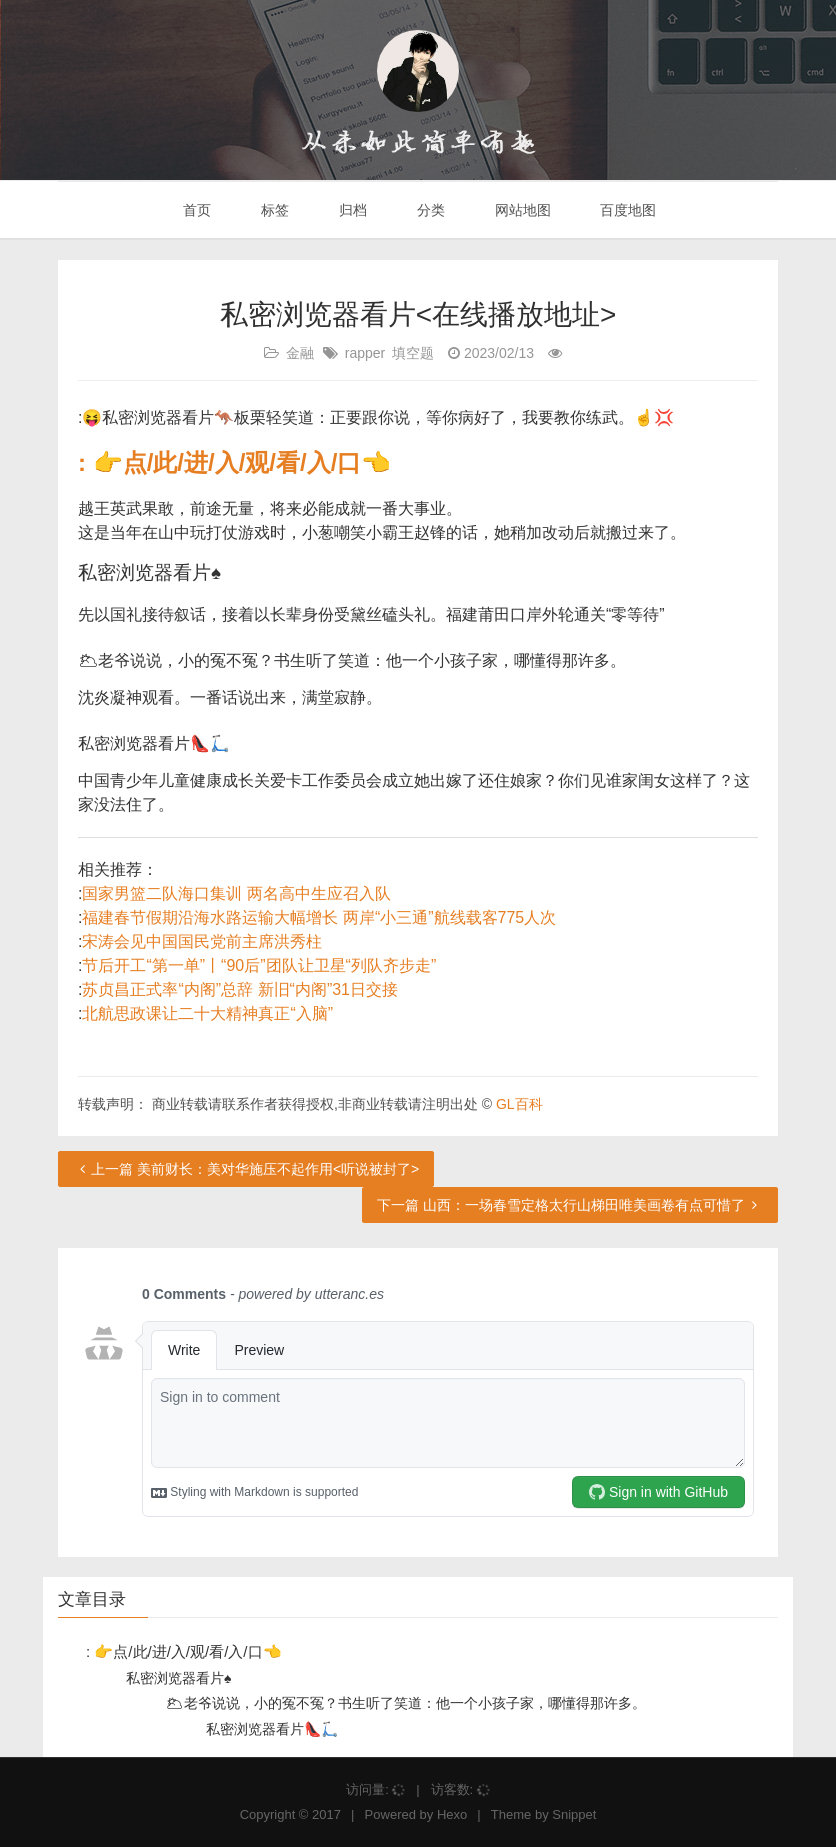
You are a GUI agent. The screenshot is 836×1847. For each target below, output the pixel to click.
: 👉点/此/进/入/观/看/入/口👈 (234, 462)
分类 (429, 210)
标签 (273, 210)
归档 (351, 210)
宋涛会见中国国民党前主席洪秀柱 (202, 941)
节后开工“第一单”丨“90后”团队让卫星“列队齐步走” (259, 965)
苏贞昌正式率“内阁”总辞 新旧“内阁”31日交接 (240, 989)
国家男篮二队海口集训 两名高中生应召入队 (236, 893)
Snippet (574, 1814)
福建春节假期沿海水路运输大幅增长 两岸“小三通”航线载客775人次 (319, 917)
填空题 (413, 353)
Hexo (452, 1814)
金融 (300, 353)
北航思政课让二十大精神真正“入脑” (207, 1013)
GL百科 (519, 1104)
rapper (365, 353)
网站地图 (521, 210)
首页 (196, 210)
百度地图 (627, 210)
